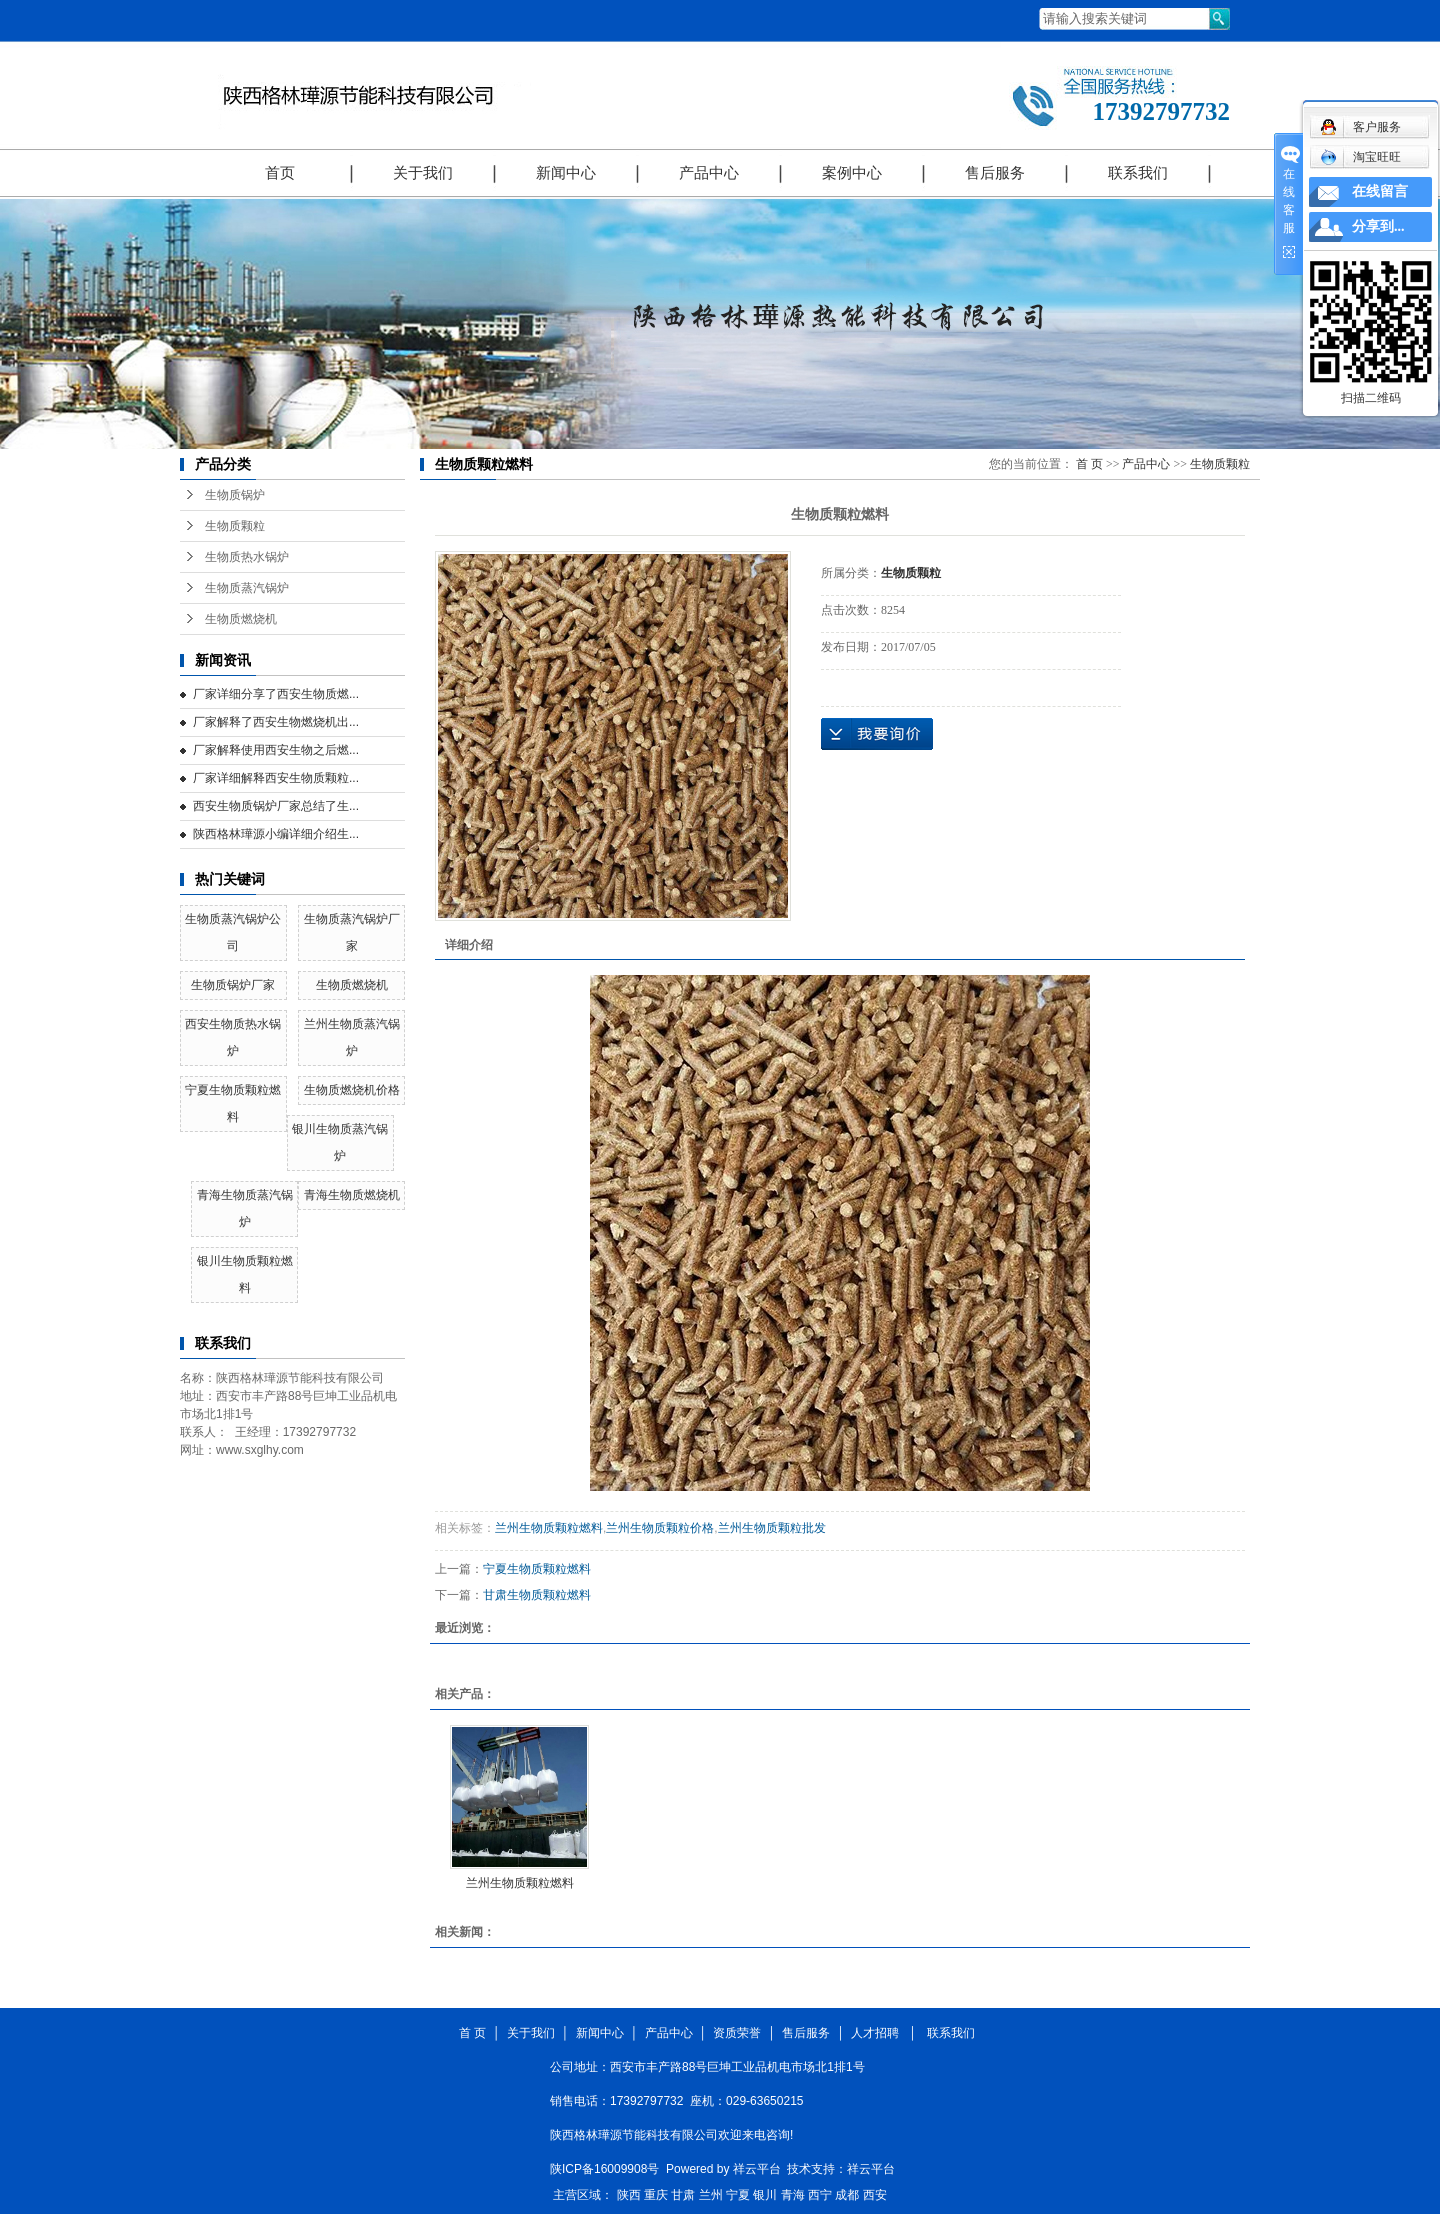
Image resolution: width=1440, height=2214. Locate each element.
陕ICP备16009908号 (604, 2169)
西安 (875, 2195)
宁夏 (738, 2195)
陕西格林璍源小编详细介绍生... (276, 834)
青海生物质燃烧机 (352, 1195)
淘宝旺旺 (1360, 157)
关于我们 (423, 173)
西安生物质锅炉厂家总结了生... (276, 806)
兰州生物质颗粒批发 (772, 1528)
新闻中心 (566, 173)
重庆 (656, 2195)
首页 (280, 173)
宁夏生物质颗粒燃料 (537, 1569)
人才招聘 (878, 2033)
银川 (765, 2195)
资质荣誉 (737, 2033)
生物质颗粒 (235, 526)
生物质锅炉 (235, 495)
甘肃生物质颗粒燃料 (537, 1595)
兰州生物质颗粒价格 (660, 1528)
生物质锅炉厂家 (233, 985)
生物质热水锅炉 (247, 557)
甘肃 (683, 2195)
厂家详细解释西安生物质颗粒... (276, 778)
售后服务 (995, 173)
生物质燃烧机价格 (352, 1090)
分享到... (1378, 226)
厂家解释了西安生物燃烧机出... (276, 722)
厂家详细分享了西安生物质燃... (276, 694)
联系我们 (1138, 173)
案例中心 (852, 173)
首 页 (1089, 464)
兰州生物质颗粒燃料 (549, 1528)
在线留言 (1380, 191)
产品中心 (709, 173)
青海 (793, 2195)
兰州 (711, 2195)
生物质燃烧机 (241, 619)
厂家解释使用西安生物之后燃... (276, 750)
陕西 (629, 2195)
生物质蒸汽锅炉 (247, 588)
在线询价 (877, 734)
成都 (847, 2195)
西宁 (820, 2195)
